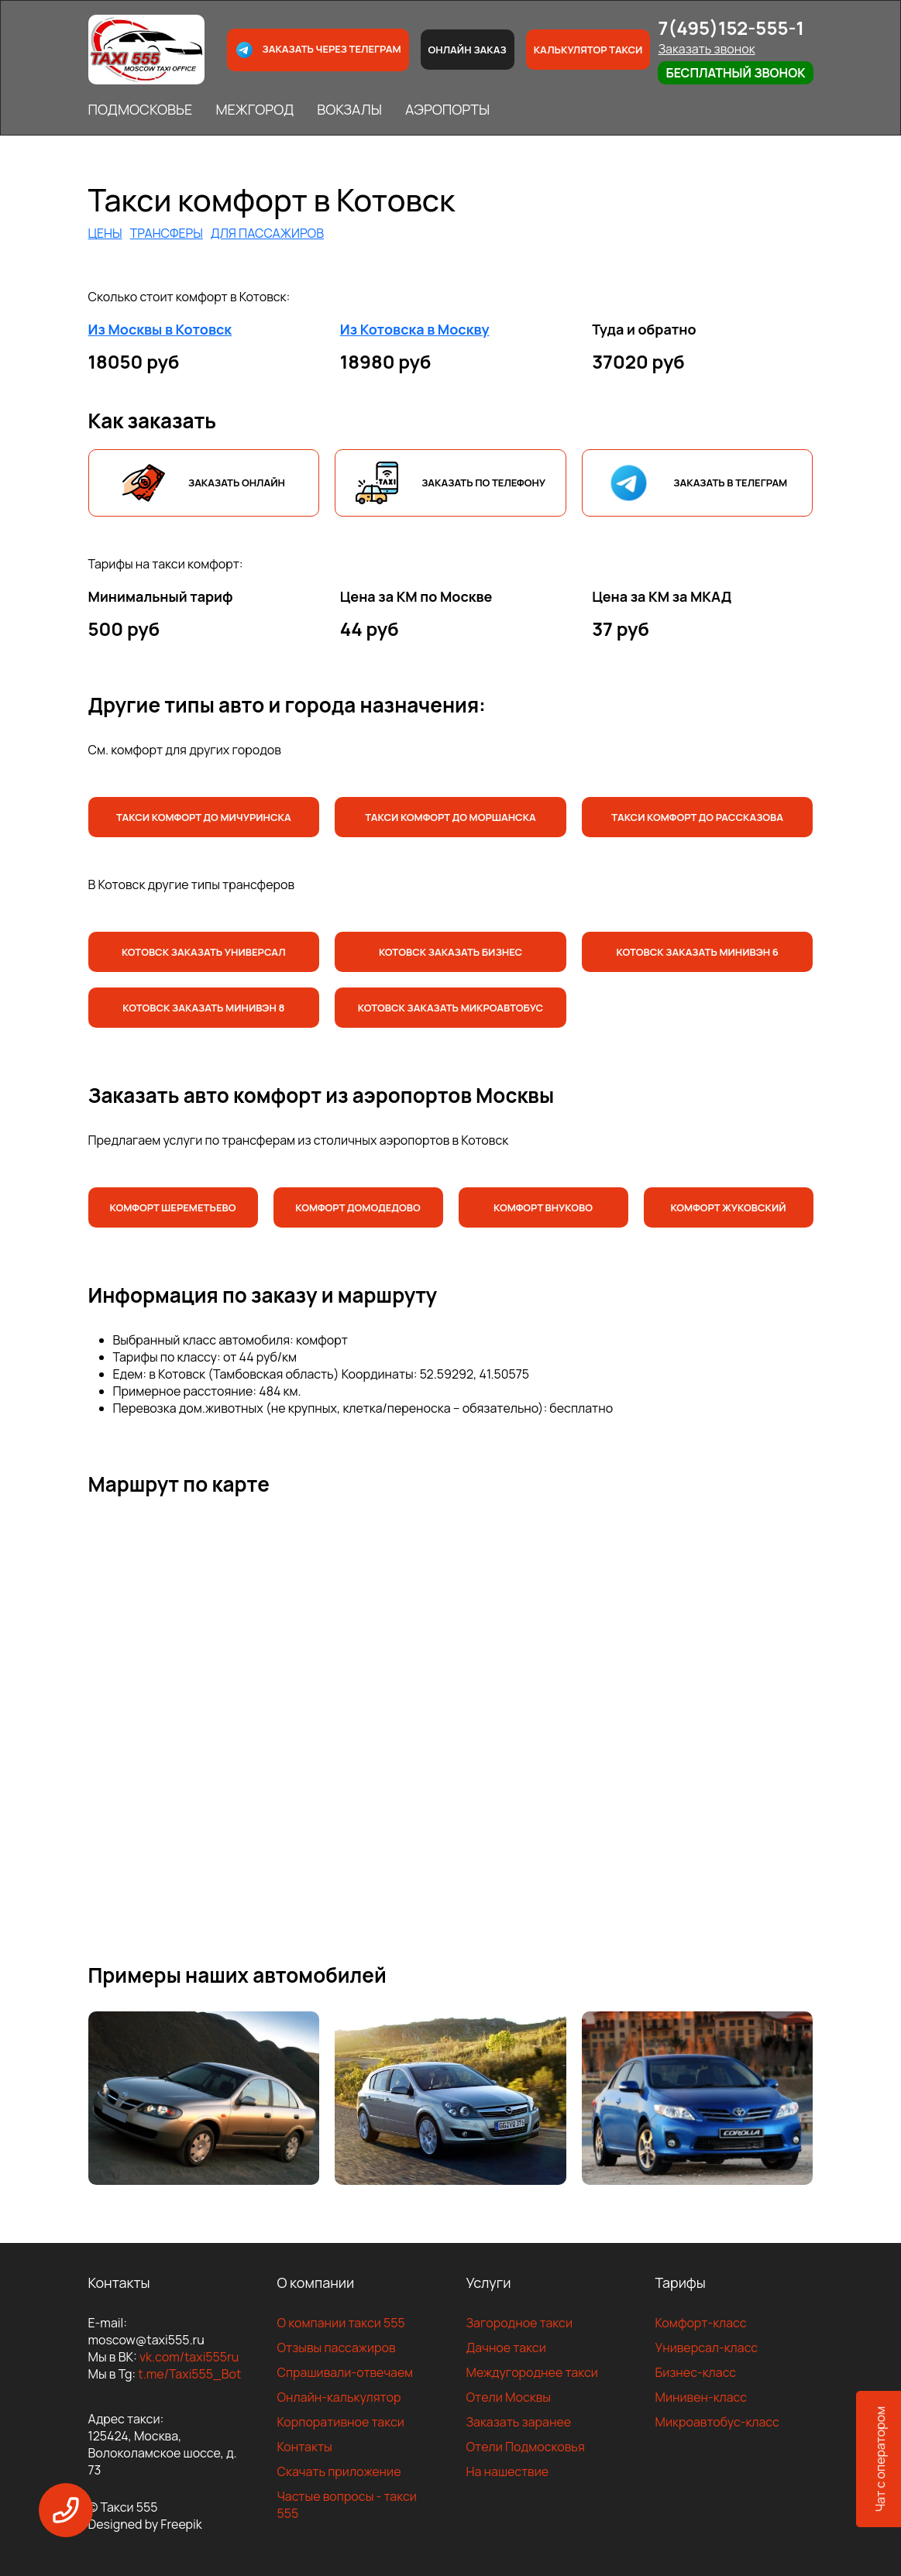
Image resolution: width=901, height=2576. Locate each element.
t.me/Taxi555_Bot (189, 2373)
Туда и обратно (644, 329)
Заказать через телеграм (318, 50)
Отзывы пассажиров (336, 2347)
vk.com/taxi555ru (189, 2356)
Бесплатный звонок (735, 72)
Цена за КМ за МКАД (661, 596)
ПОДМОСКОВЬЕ (140, 109)
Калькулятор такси (588, 50)
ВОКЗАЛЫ (349, 109)
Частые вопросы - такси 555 (347, 2505)
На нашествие (507, 2471)
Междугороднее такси (532, 2372)
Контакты (304, 2446)
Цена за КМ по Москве (416, 596)
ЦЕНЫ (105, 233)
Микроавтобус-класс (717, 2421)
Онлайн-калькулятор (339, 2397)
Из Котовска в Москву (415, 329)
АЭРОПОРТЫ (447, 109)
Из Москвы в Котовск (160, 329)
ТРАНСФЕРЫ (166, 233)
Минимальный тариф (160, 596)
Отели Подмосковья (525, 2446)
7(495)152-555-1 (731, 27)
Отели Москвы (509, 2397)
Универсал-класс (706, 2347)
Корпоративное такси (340, 2421)
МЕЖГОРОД (254, 109)
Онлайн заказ (467, 50)
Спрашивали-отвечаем (345, 2372)
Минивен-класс (701, 2397)
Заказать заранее (519, 2421)
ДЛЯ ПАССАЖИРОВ (267, 233)
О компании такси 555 (341, 2322)
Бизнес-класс (696, 2372)
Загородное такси (519, 2322)
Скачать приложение (339, 2471)
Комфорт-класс (701, 2322)
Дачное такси (506, 2347)
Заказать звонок (706, 48)
